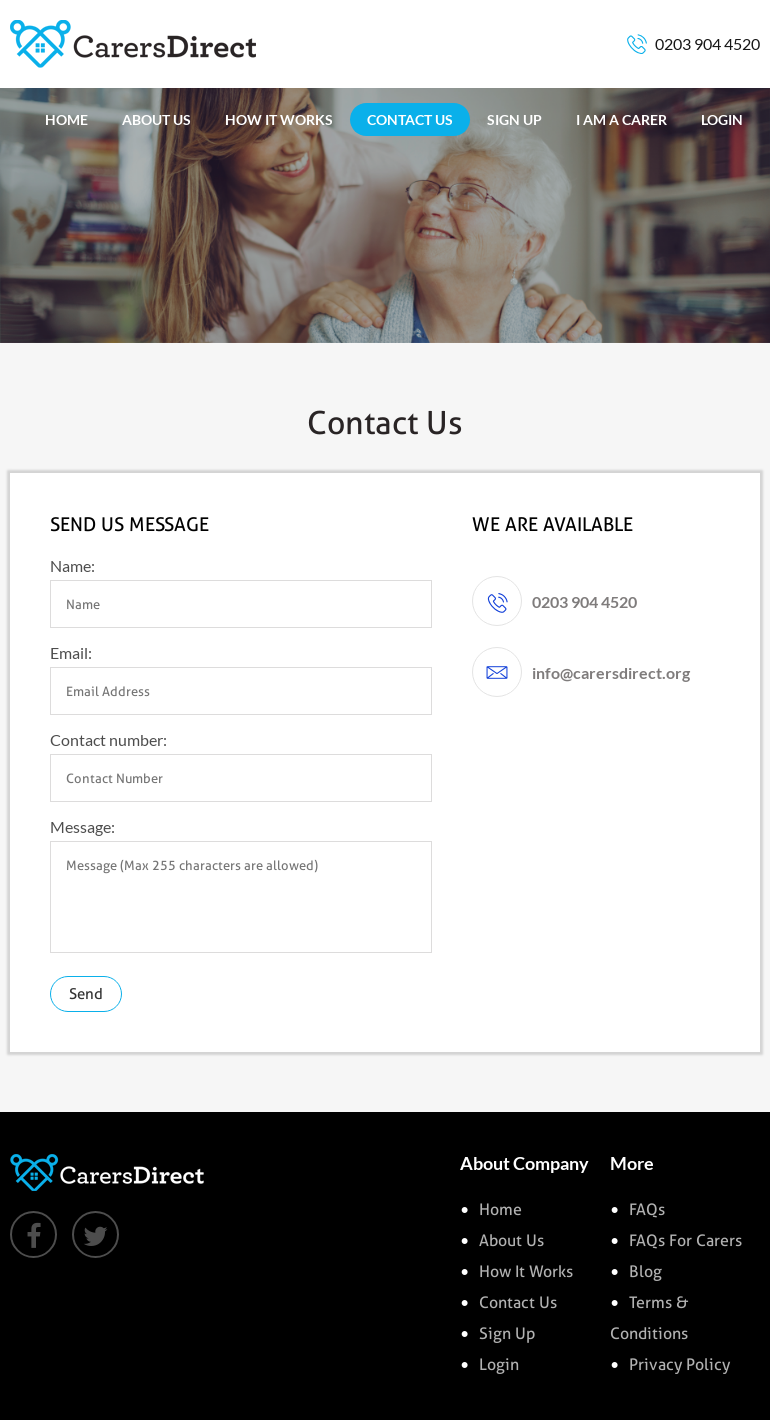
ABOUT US (156, 119)
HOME (66, 119)
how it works (526, 1271)
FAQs (647, 1209)
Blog (645, 1271)
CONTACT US (410, 119)
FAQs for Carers (685, 1240)
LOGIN (722, 119)
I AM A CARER (621, 119)
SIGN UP (514, 119)
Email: (71, 652)
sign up (507, 1333)
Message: (82, 826)
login (499, 1364)
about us (511, 1240)
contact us (518, 1302)
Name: (72, 565)
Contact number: (108, 739)
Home (500, 1209)
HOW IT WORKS (279, 119)
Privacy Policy (679, 1364)
